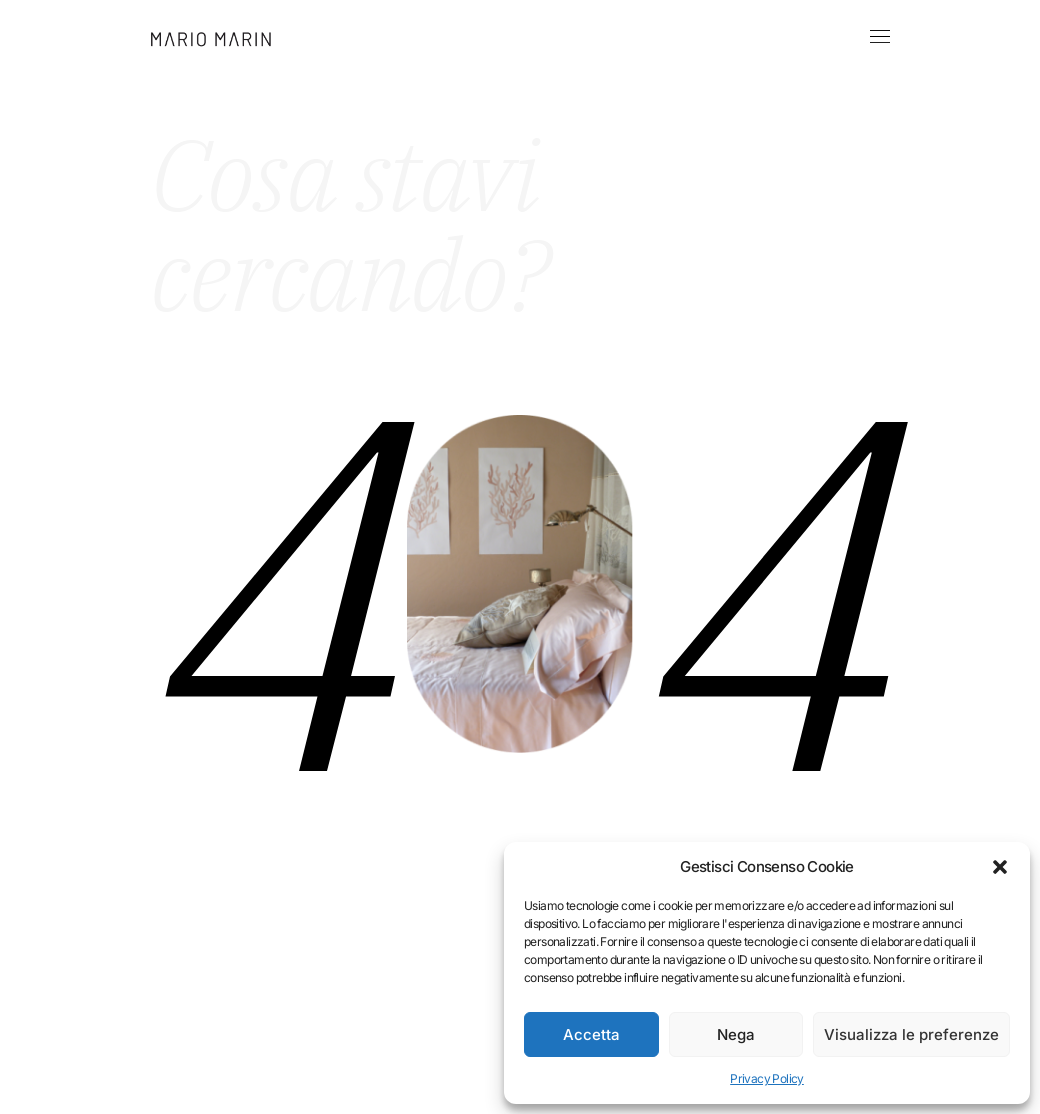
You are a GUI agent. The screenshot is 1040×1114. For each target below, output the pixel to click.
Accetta (591, 1034)
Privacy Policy (767, 1078)
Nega (736, 1034)
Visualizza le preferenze (911, 1034)
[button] (1000, 867)
